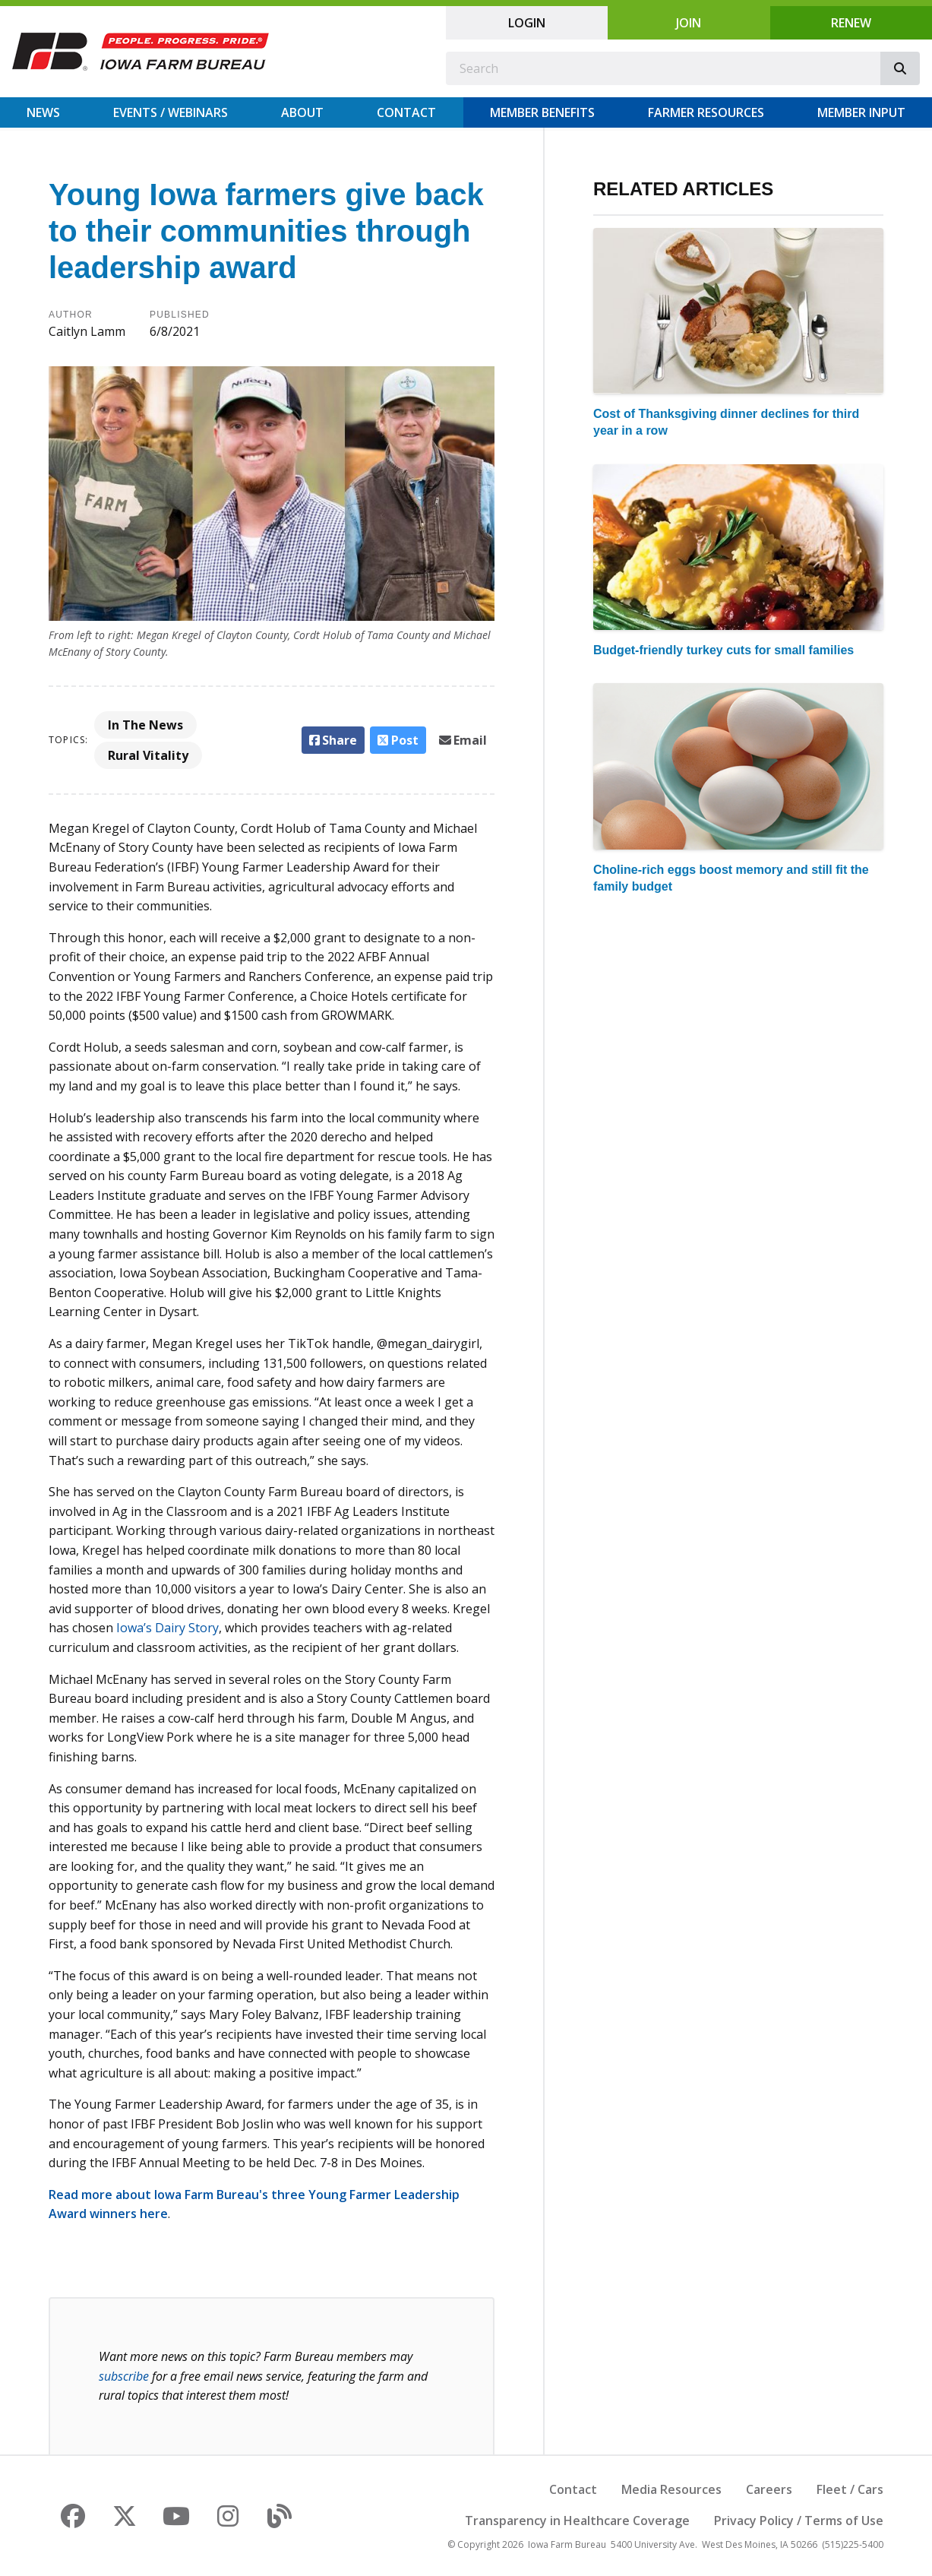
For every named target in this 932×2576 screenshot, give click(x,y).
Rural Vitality (148, 755)
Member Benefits (542, 112)
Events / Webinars (170, 112)
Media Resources (671, 2489)
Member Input (861, 112)
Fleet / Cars (850, 2489)
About (302, 112)
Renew (851, 22)
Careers (769, 2489)
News (43, 112)
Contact (406, 112)
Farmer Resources (706, 112)
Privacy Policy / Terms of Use (798, 2520)
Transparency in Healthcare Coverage (577, 2520)
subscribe (124, 2376)
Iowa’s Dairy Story (167, 1627)
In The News (145, 725)
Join (688, 22)
